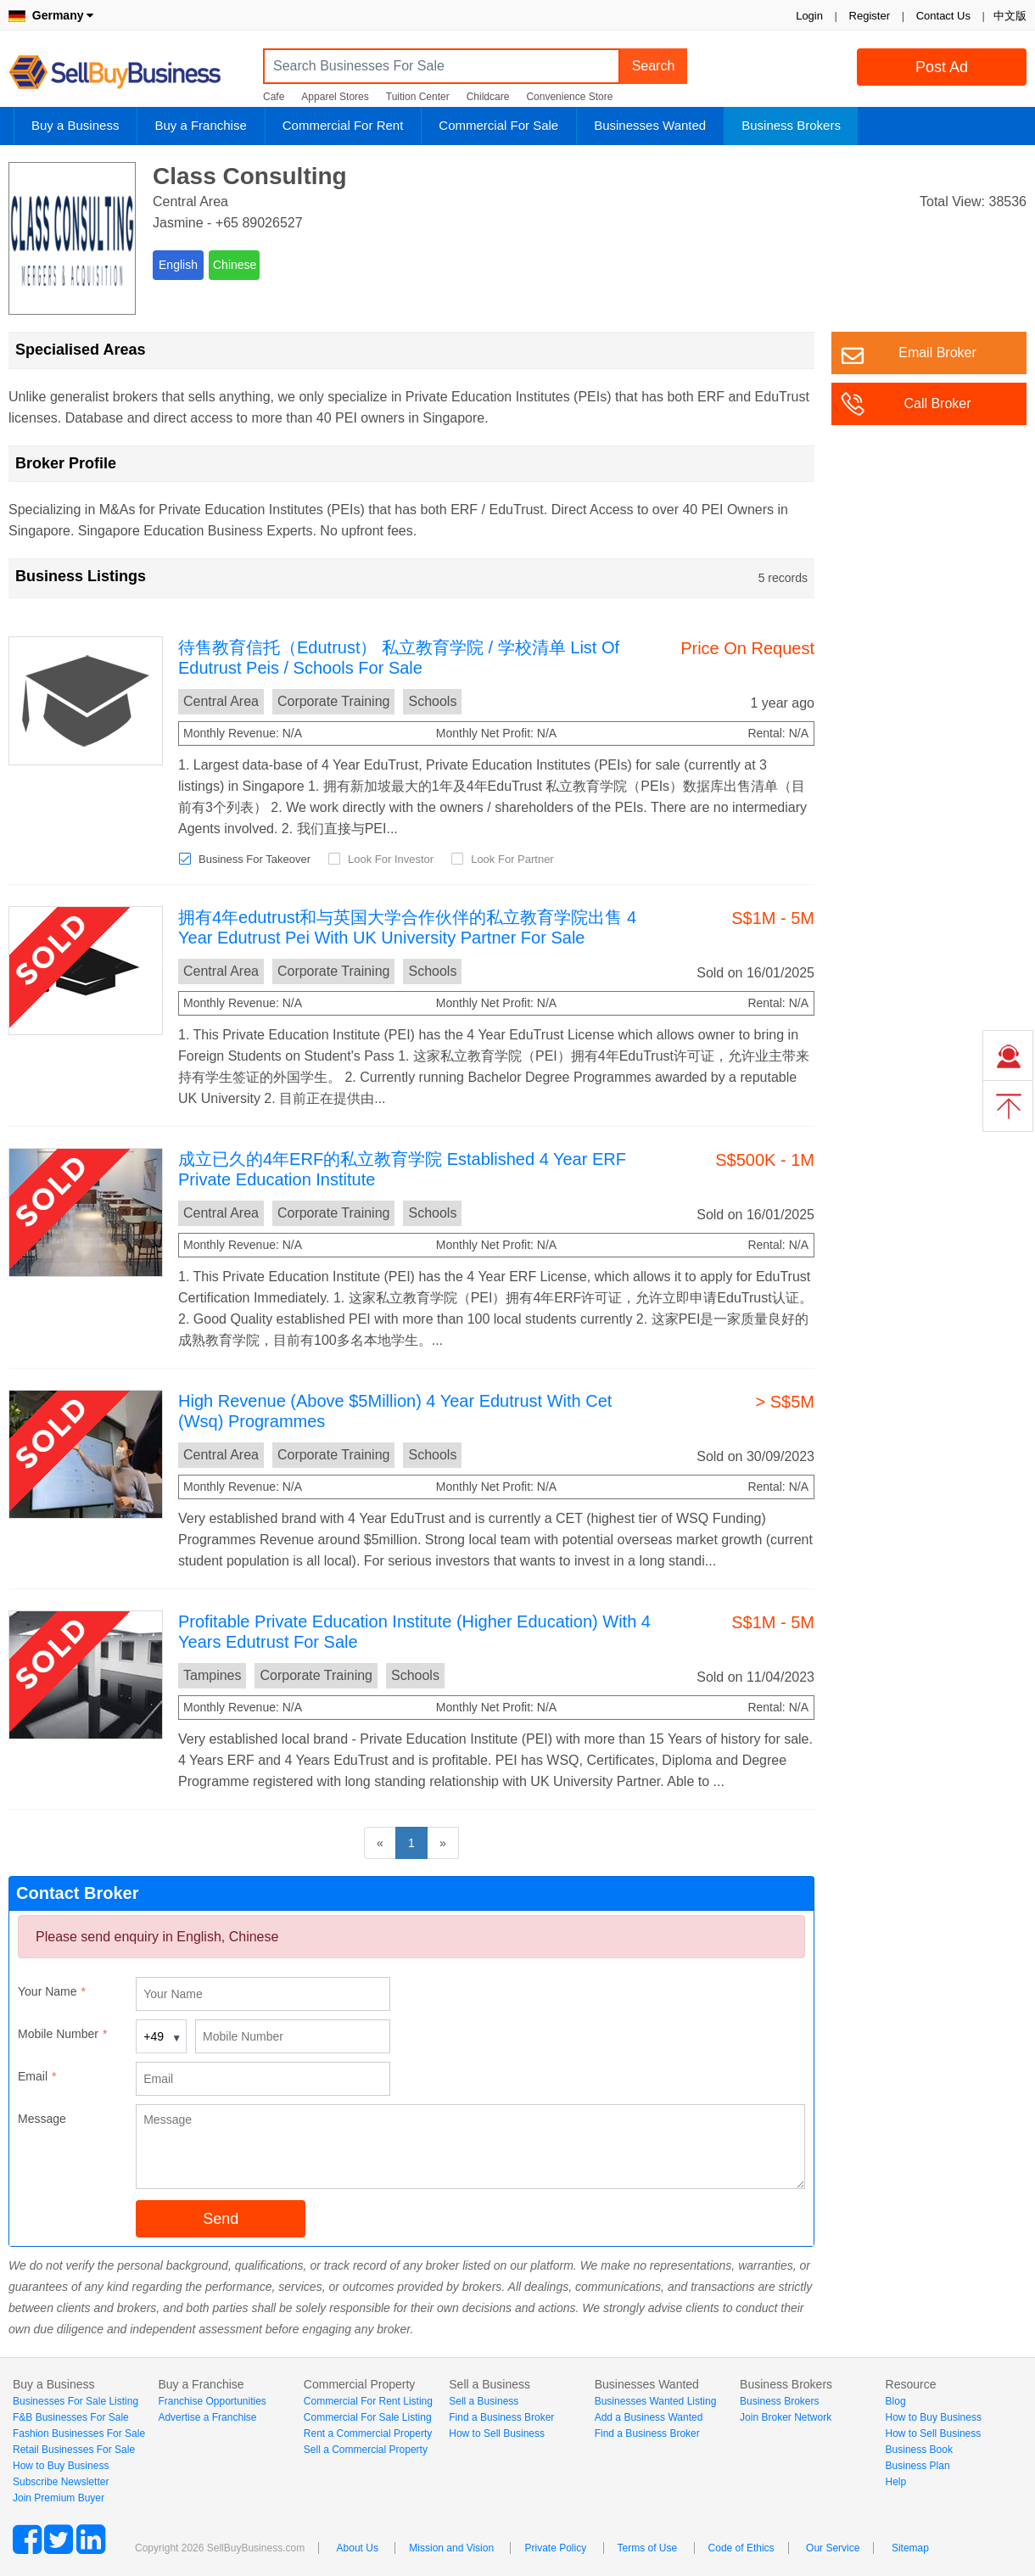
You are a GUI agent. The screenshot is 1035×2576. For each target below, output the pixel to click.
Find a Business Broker (501, 2417)
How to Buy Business (61, 2466)
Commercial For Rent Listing (368, 2401)
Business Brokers (791, 125)
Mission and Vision (451, 2548)
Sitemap (910, 2548)
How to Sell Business (497, 2433)
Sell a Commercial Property (366, 2450)
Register (869, 15)
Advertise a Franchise (207, 2417)
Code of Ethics (741, 2548)
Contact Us (943, 15)
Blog (896, 2401)
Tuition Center (418, 97)
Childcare (488, 97)
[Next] (443, 1843)
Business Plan (918, 2466)
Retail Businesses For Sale (74, 2450)
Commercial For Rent (343, 125)
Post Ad (941, 67)
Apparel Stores (334, 97)
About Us (357, 2548)
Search (653, 66)
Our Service (832, 2548)
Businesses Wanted (650, 125)
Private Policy (555, 2548)
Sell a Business (483, 2401)
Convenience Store (569, 97)
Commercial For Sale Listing (368, 2417)
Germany (50, 15)
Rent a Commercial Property (368, 2433)
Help (896, 2482)
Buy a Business (75, 125)
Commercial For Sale (498, 125)
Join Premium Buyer (58, 2498)
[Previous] (380, 1843)
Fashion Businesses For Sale (79, 2433)
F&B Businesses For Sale (71, 2417)
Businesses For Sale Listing (75, 2401)
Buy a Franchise (200, 125)
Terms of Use (648, 2548)
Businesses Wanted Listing (656, 2401)
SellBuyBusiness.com (127, 72)
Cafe (273, 97)
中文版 (1010, 15)
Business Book (919, 2450)
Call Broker (937, 403)
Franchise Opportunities (212, 2401)
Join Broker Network (785, 2417)
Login (809, 15)
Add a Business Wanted (649, 2417)
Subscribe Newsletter (61, 2482)
